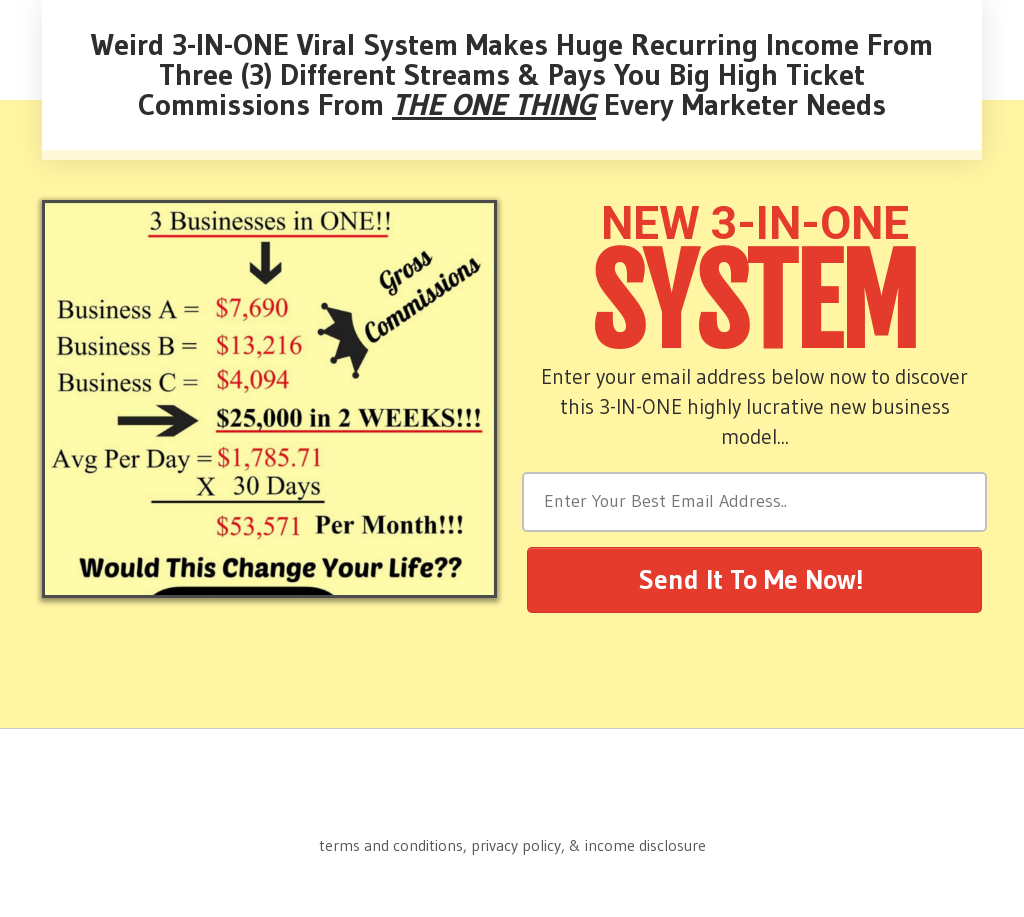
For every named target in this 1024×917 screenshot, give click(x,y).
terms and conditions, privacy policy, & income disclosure (512, 845)
